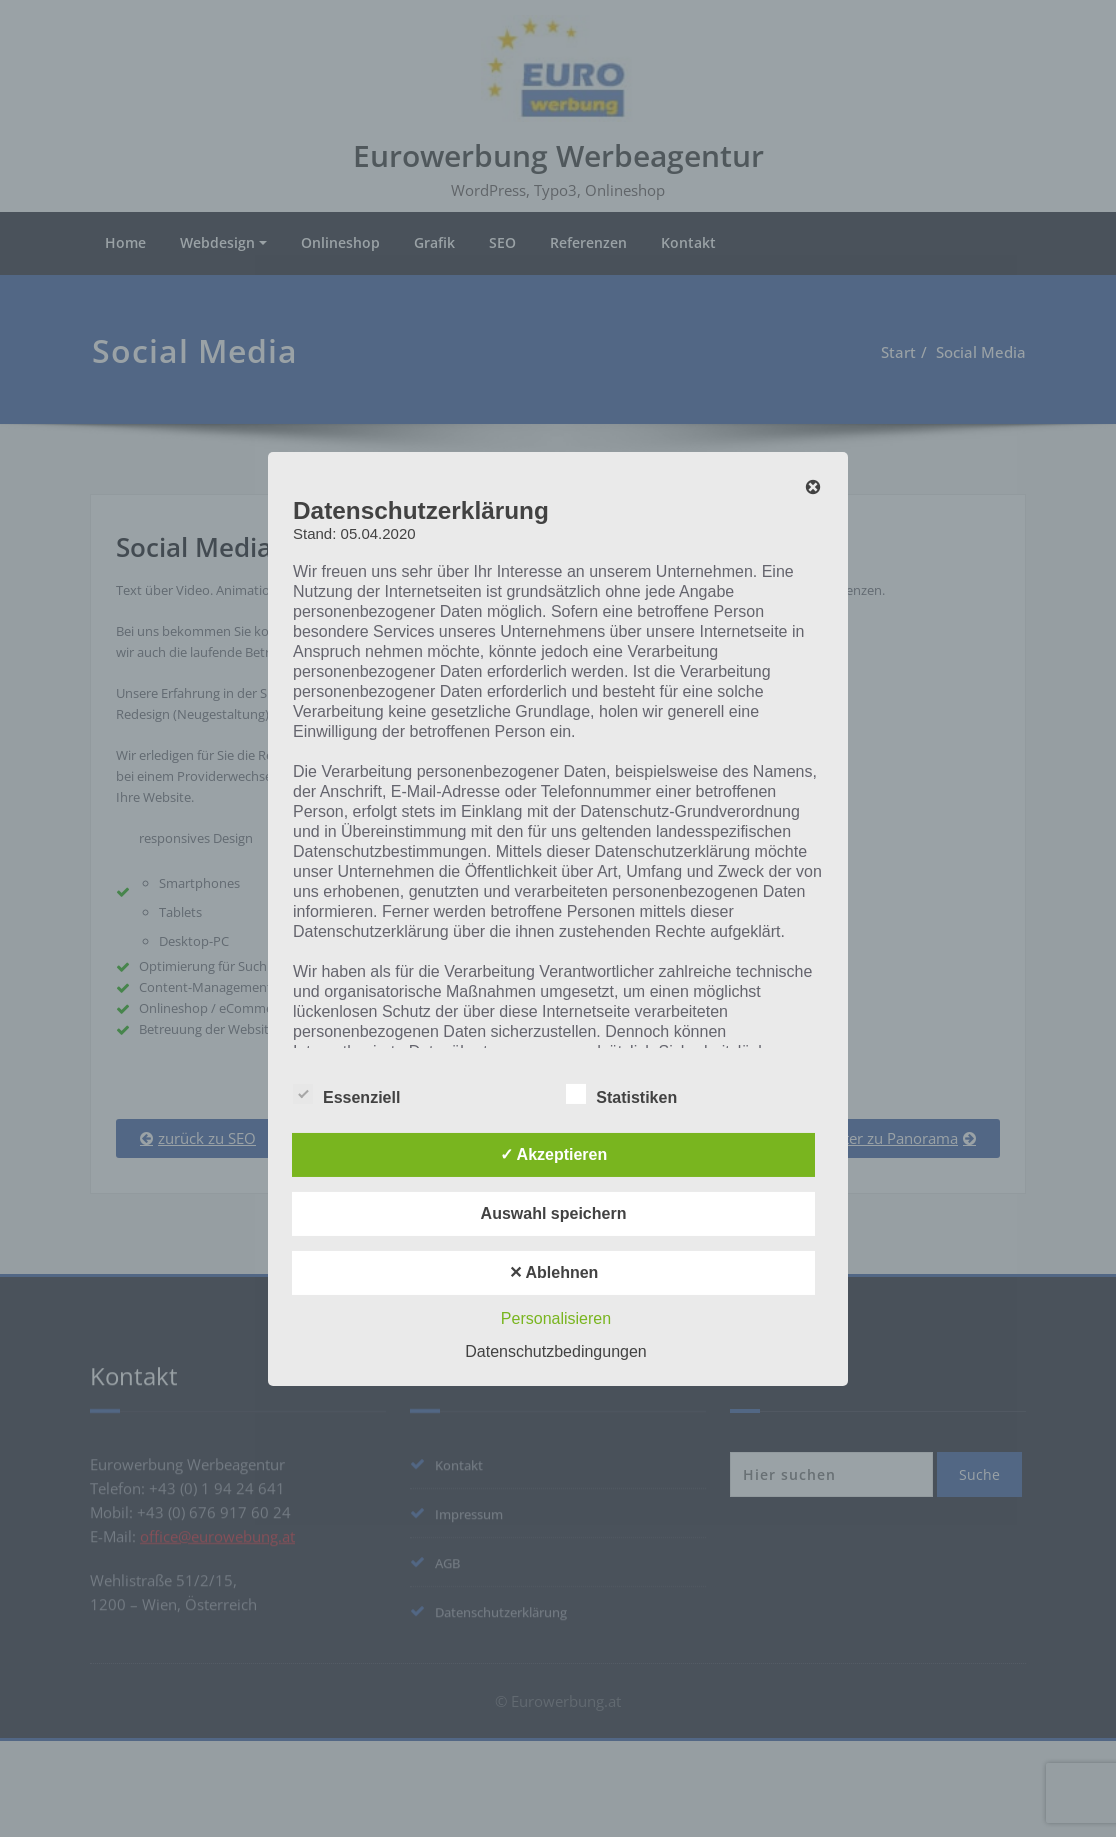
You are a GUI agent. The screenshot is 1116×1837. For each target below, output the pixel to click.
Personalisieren (556, 1318)
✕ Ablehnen (554, 1272)
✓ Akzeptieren (554, 1154)
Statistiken (621, 1097)
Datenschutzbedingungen (555, 1351)
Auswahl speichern (554, 1213)
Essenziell (346, 1097)
